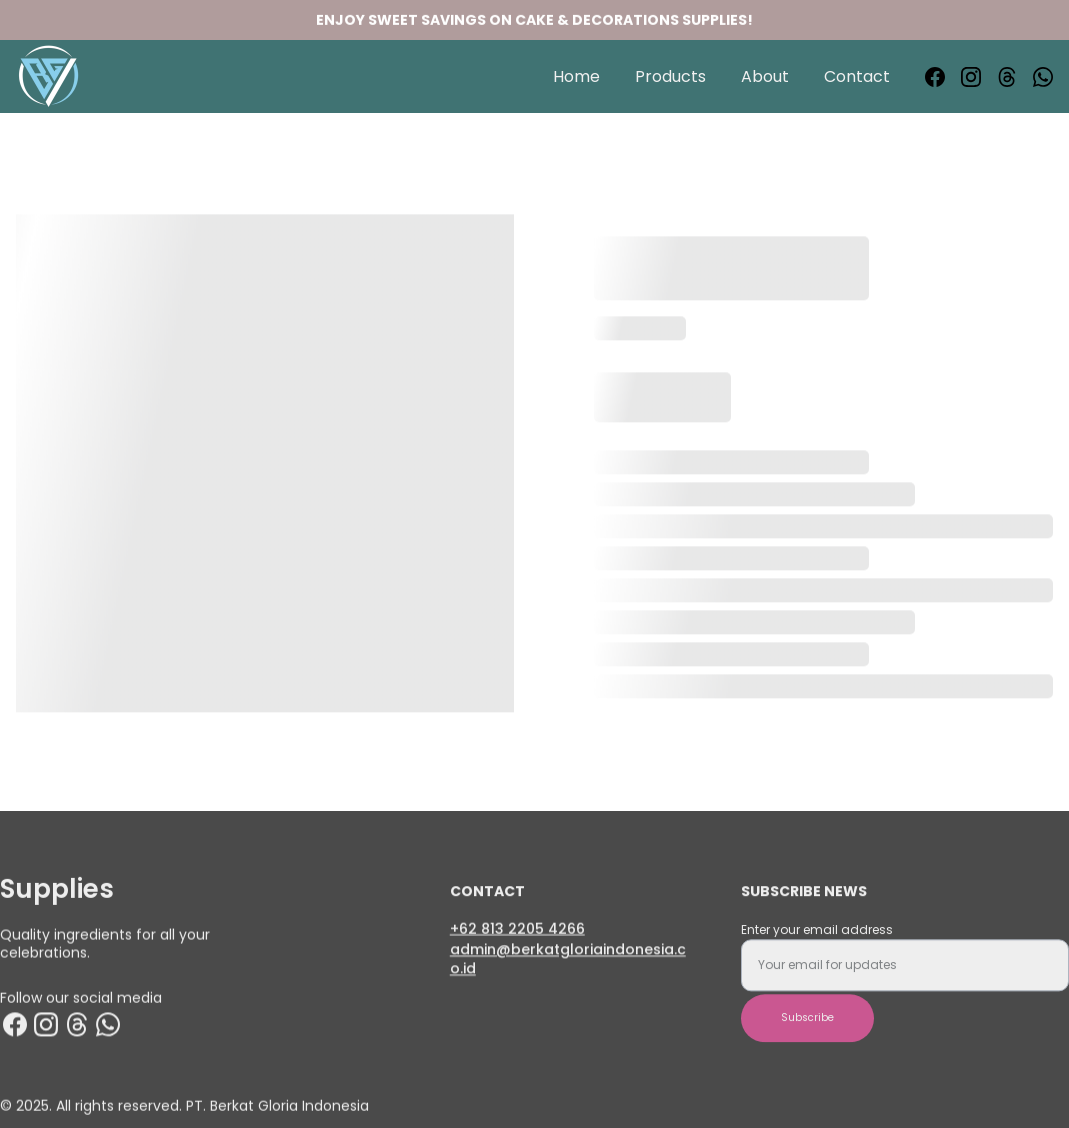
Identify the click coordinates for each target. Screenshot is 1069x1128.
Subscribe (807, 1027)
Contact (857, 76)
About (765, 76)
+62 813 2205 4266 (517, 929)
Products (670, 76)
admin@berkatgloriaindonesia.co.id (568, 962)
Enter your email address (817, 939)
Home (576, 76)
